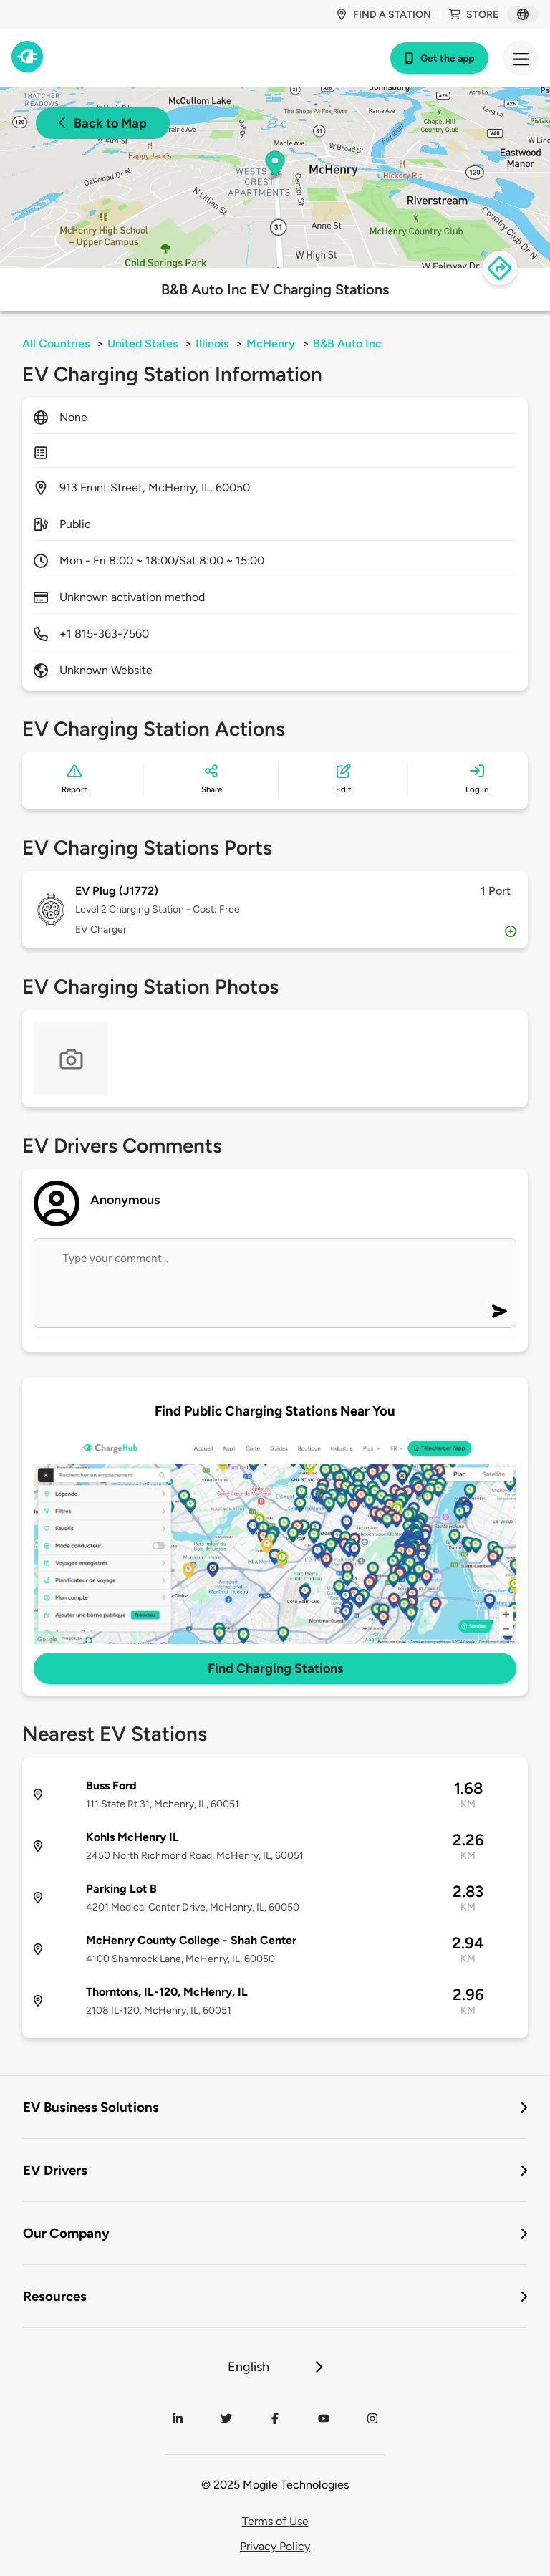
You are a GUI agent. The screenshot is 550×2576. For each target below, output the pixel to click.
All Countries (56, 343)
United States (142, 343)
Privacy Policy (275, 2546)
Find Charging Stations (275, 1668)
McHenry (270, 343)
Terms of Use (275, 2521)
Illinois (212, 343)
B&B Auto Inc (347, 343)
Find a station (383, 15)
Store (473, 15)
